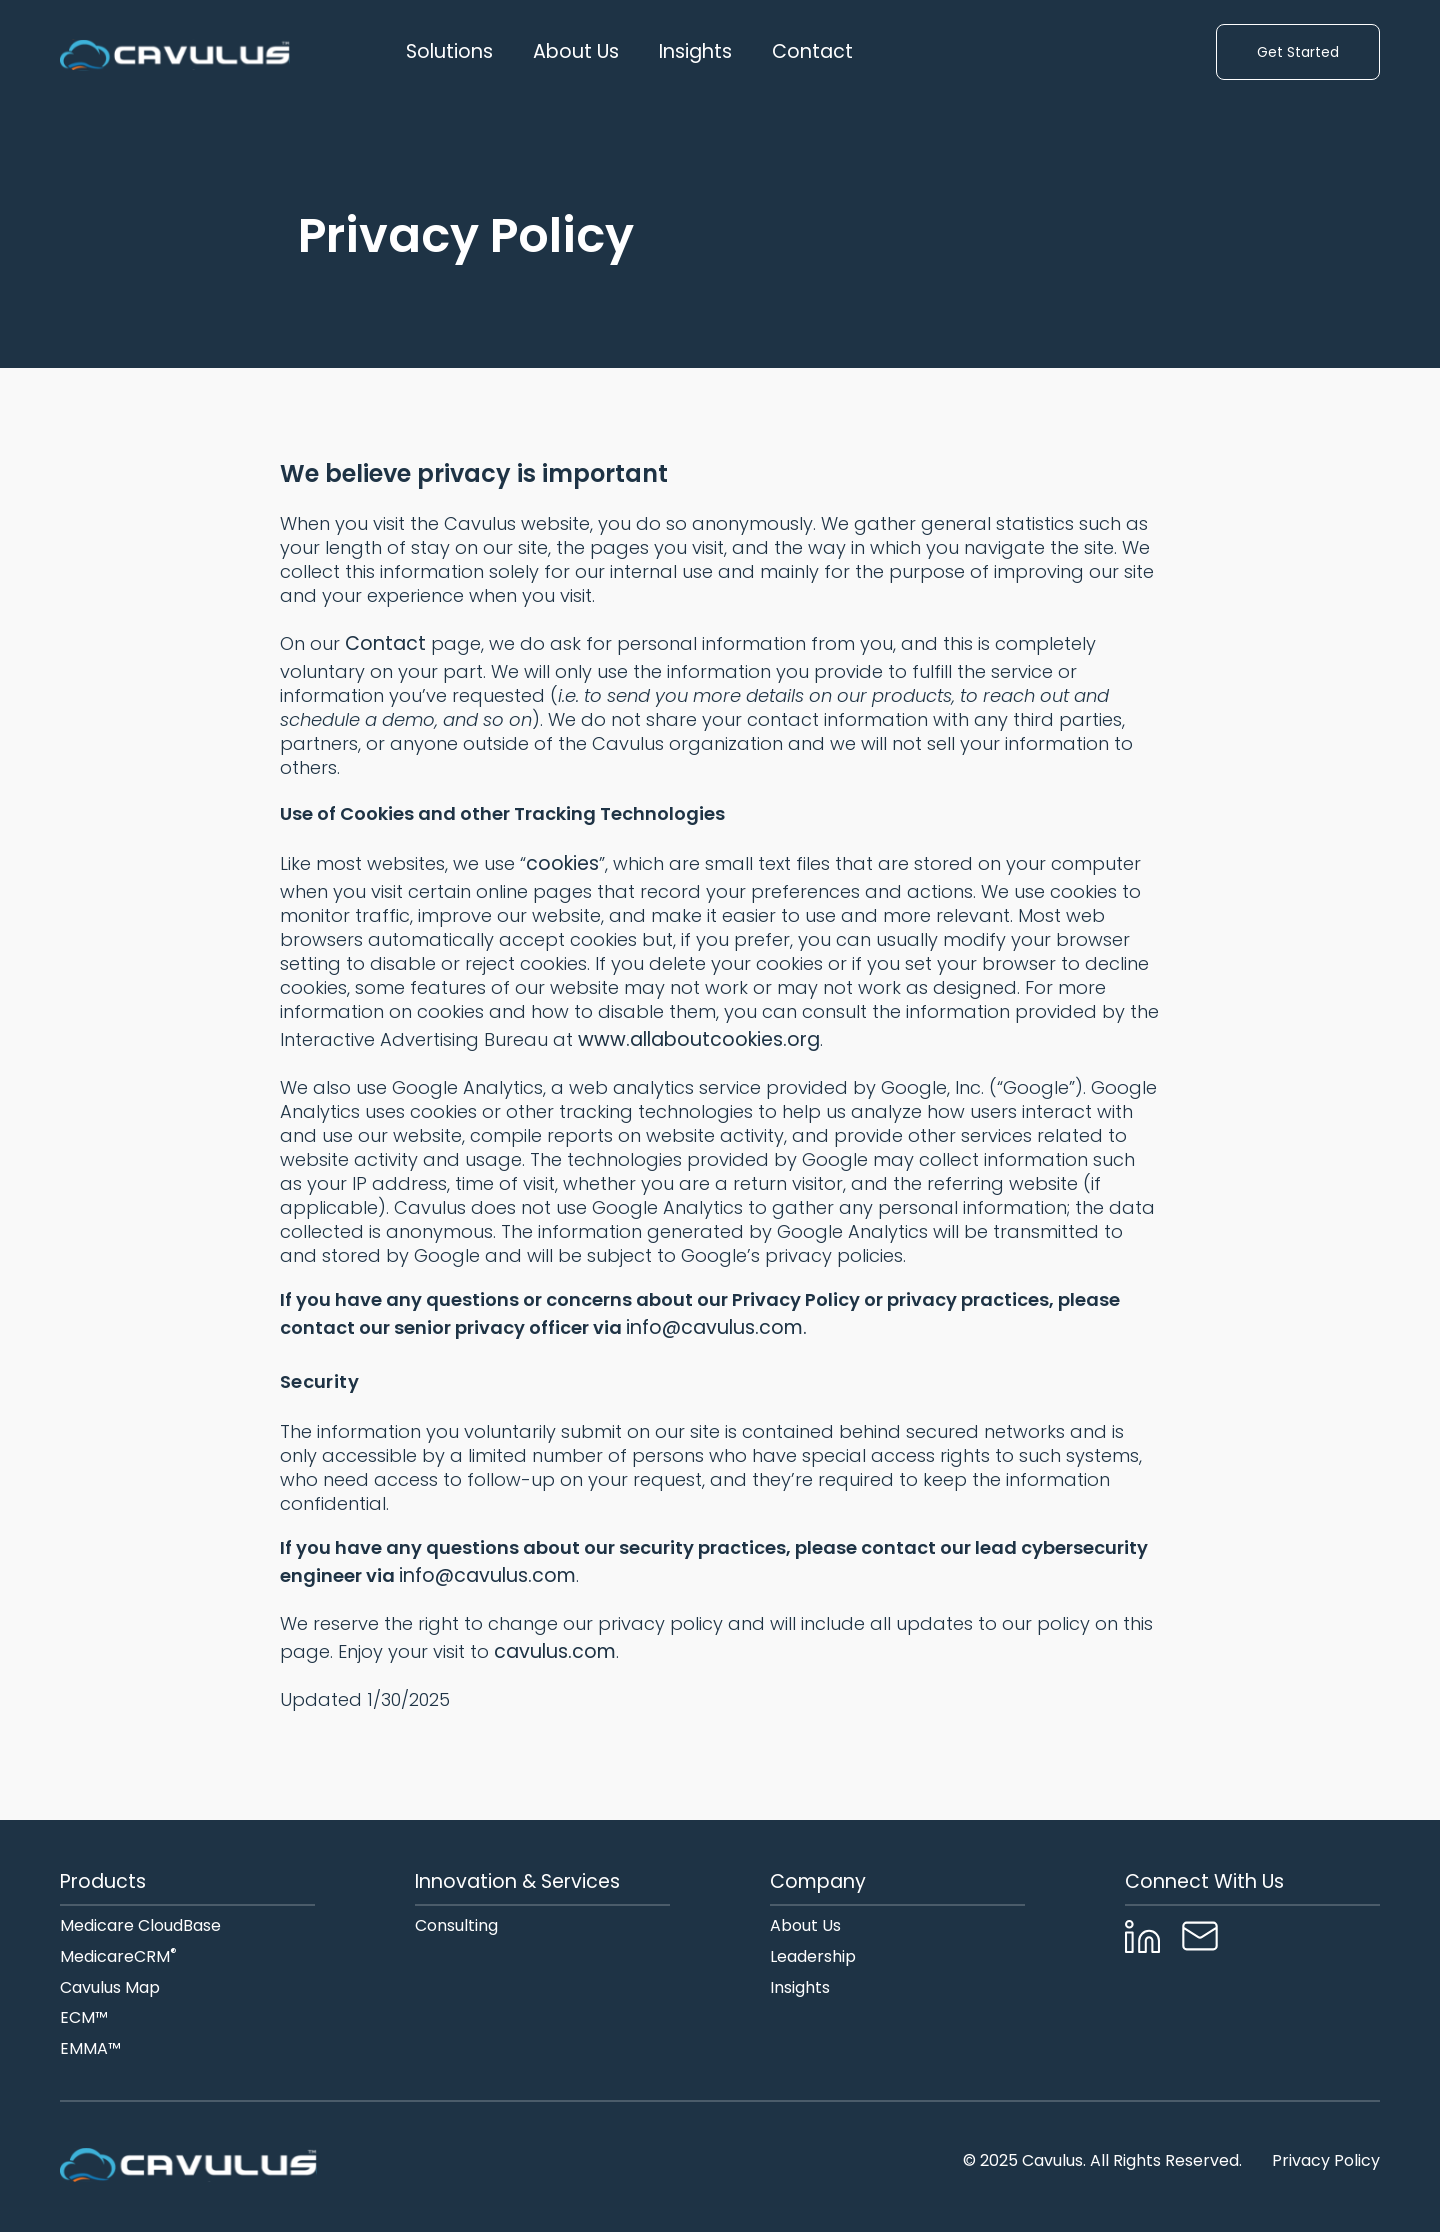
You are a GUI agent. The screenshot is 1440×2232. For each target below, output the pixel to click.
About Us (805, 1926)
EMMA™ (90, 2049)
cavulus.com (552, 1651)
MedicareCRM (118, 1957)
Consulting (456, 1926)
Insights (695, 52)
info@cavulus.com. (716, 1327)
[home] (175, 52)
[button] (449, 52)
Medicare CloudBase (140, 1926)
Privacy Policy (1326, 2161)
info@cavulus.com (487, 1575)
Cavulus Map (110, 1988)
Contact (812, 52)
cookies (562, 863)
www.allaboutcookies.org (699, 1039)
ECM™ (84, 2018)
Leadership (813, 1957)
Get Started (1298, 52)
